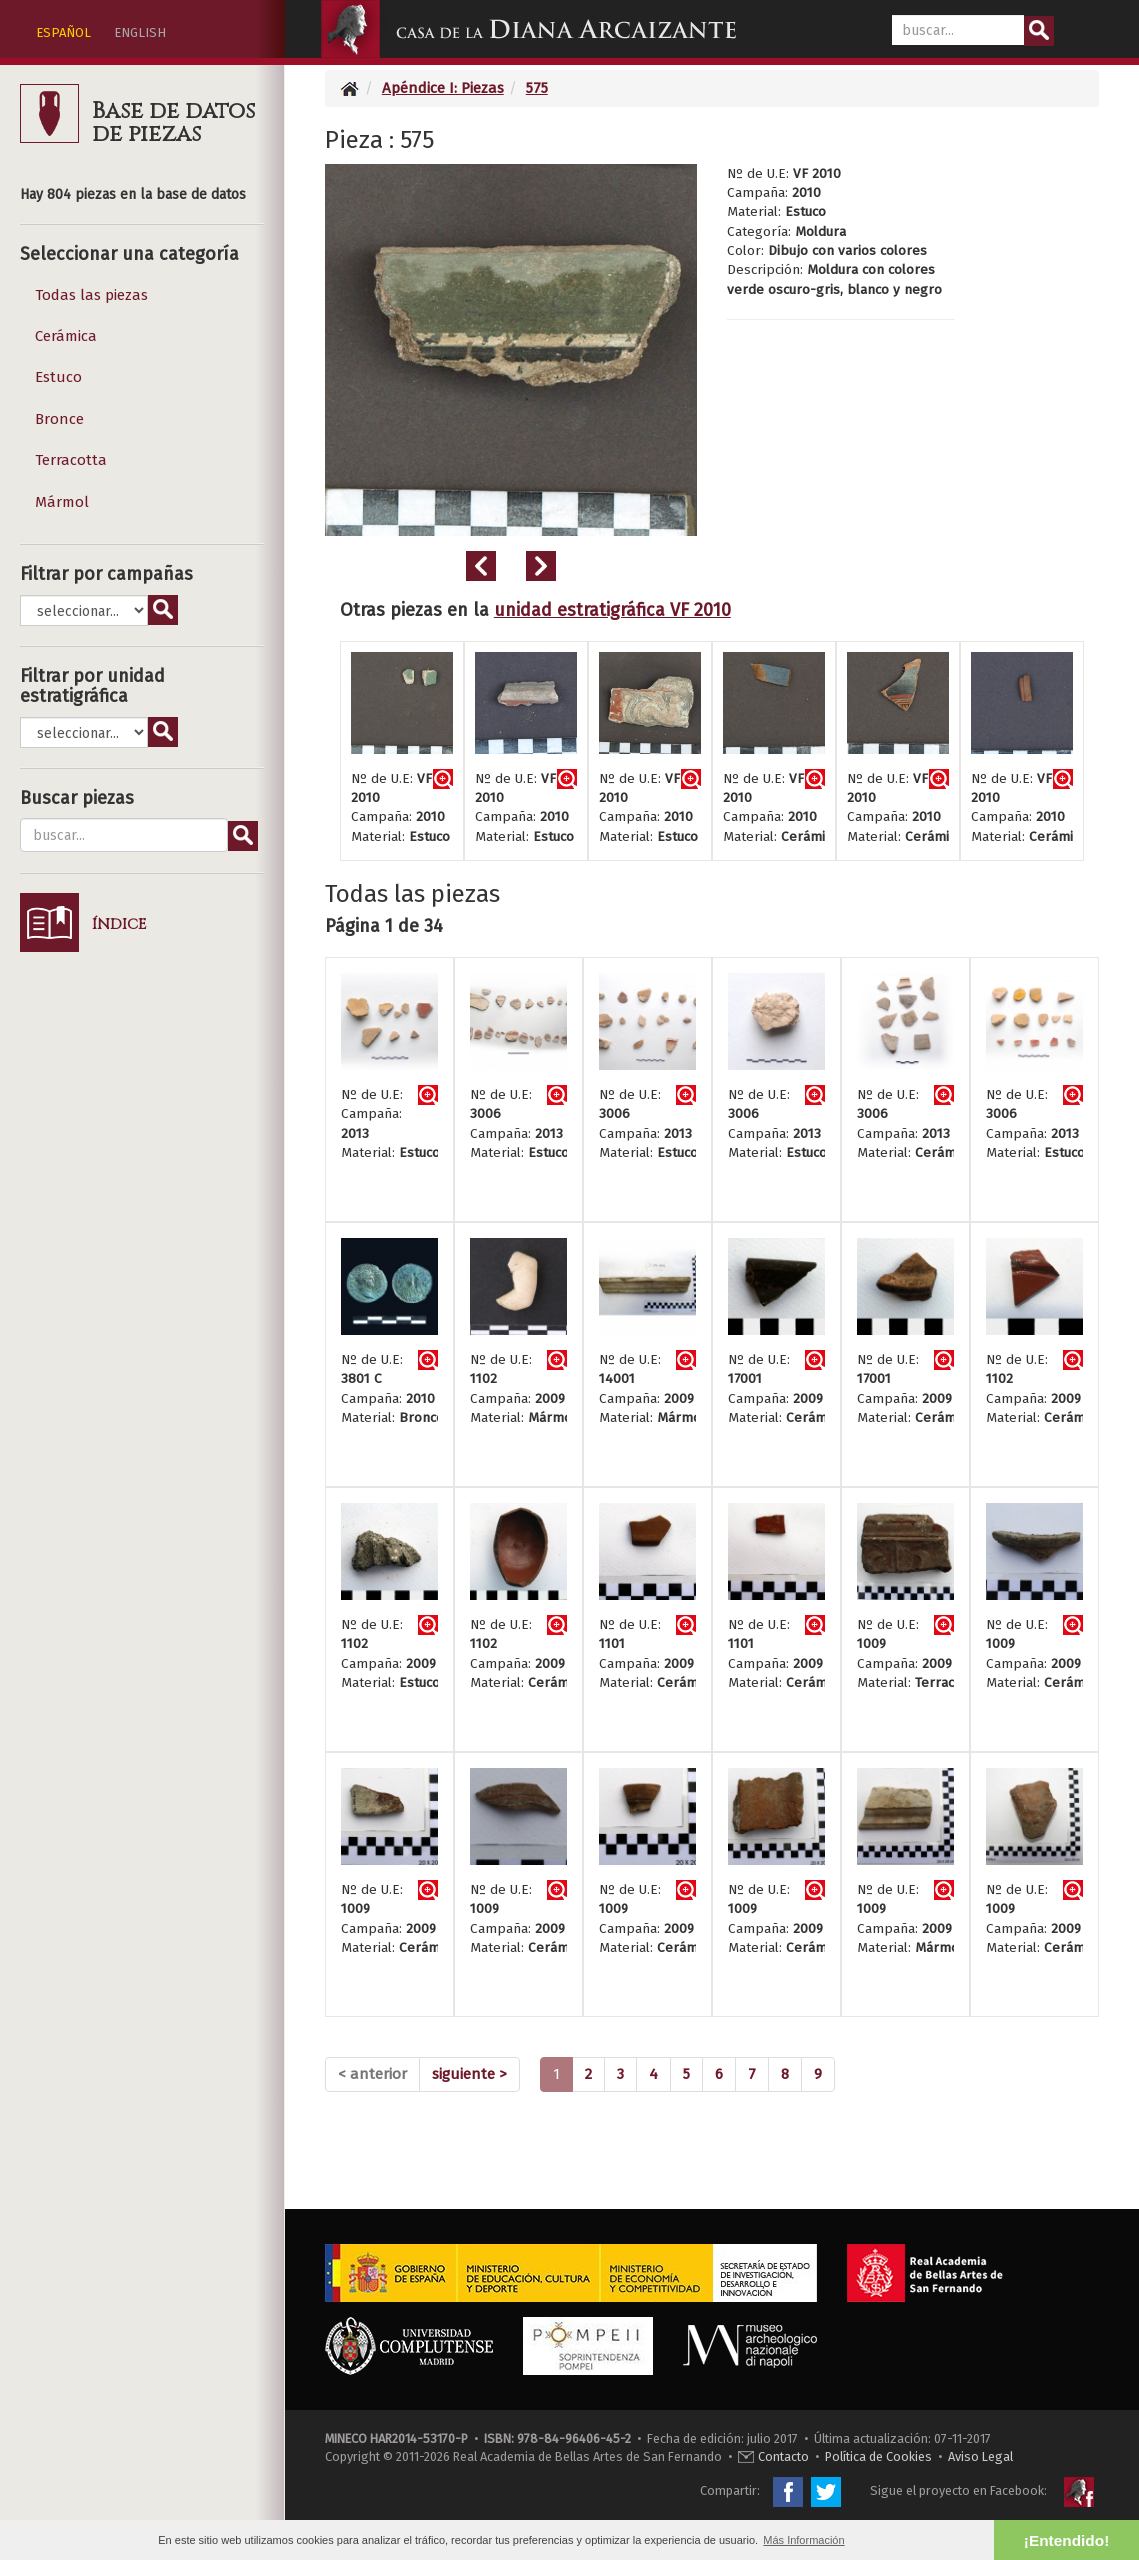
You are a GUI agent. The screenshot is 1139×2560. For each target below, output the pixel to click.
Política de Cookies (878, 2456)
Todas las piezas (91, 295)
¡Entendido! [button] (1066, 2540)
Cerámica (66, 336)
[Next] (469, 2074)
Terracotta (71, 460)
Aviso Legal (980, 2456)
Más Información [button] (803, 2540)
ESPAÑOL (63, 32)
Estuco (58, 377)
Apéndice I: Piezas (443, 88)
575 (537, 88)
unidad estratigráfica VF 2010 (612, 610)
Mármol (62, 502)
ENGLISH (140, 32)
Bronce (59, 419)
